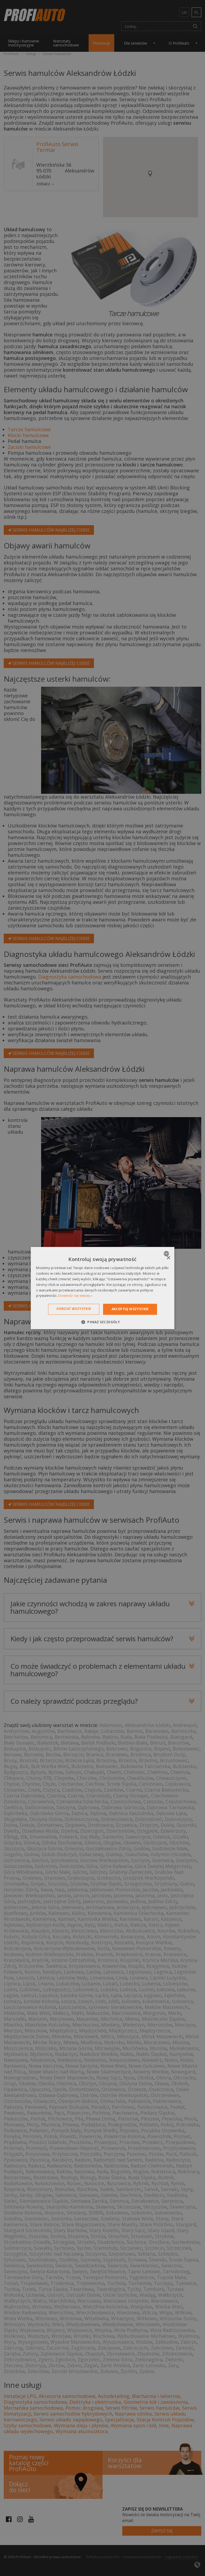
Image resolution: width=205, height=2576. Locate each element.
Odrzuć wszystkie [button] (73, 1308)
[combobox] (167, 1253)
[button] (102, 1322)
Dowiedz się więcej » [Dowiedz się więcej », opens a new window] (75, 1295)
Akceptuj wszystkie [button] (130, 1309)
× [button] (168, 1258)
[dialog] (102, 1288)
